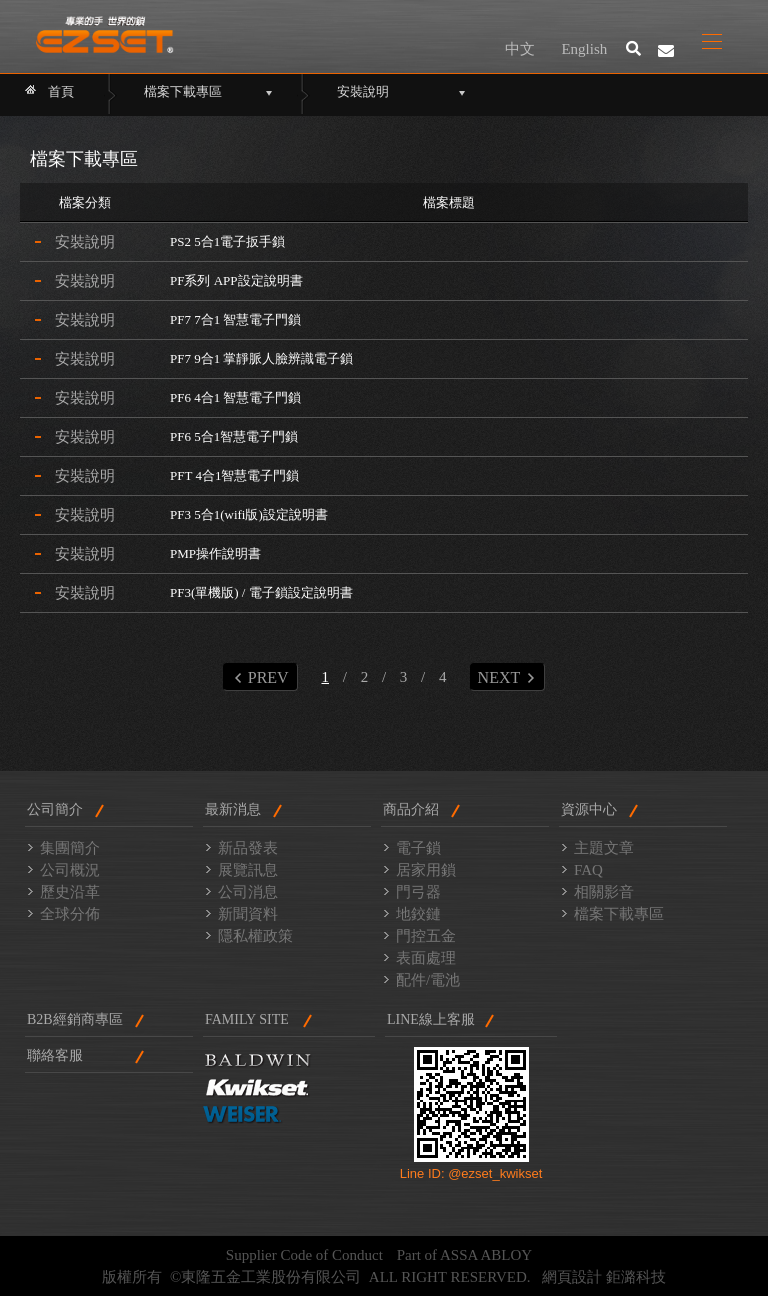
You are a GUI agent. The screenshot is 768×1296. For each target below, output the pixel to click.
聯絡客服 (55, 1055)
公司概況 (70, 870)
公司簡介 (55, 809)
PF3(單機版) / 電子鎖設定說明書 (261, 592)
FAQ (588, 870)
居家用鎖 (426, 870)
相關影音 (604, 892)
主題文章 (604, 848)
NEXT (506, 677)
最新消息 (233, 809)
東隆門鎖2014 (105, 35)
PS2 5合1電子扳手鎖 (227, 241)
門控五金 (426, 936)
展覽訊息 (248, 870)
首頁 (61, 91)
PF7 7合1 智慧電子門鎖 (235, 319)
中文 (520, 49)
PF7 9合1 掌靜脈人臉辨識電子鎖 (261, 358)
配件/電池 (428, 980)
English (584, 49)
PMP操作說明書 (215, 553)
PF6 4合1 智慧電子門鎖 (235, 397)
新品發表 (248, 848)
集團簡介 (70, 848)
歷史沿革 (70, 892)
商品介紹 (411, 809)
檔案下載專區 (619, 914)
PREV (261, 677)
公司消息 (248, 892)
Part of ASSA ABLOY (464, 1255)
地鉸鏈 (418, 914)
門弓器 (418, 892)
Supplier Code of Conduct (304, 1255)
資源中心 (589, 809)
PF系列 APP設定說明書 (236, 280)
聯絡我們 (666, 51)
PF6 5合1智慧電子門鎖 (234, 436)
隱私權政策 (255, 936)
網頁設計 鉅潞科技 (604, 1277)
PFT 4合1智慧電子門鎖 (234, 475)
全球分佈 (70, 914)
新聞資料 (248, 914)
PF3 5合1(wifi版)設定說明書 (249, 514)
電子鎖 (418, 848)
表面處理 (426, 958)
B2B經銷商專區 (75, 1019)
